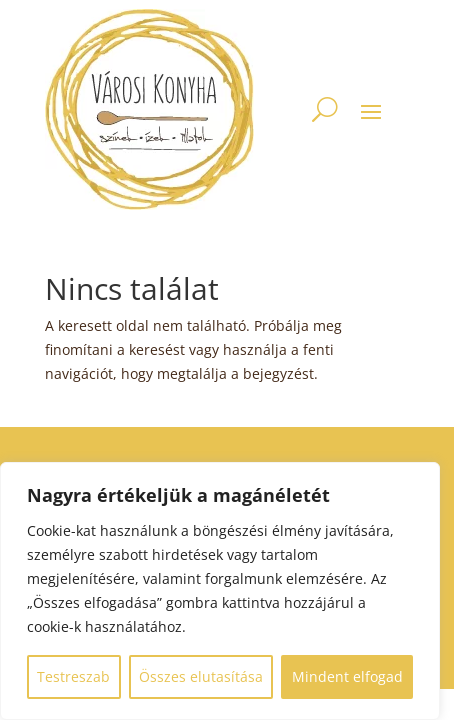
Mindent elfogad (347, 676)
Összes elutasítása (201, 676)
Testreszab (73, 676)
